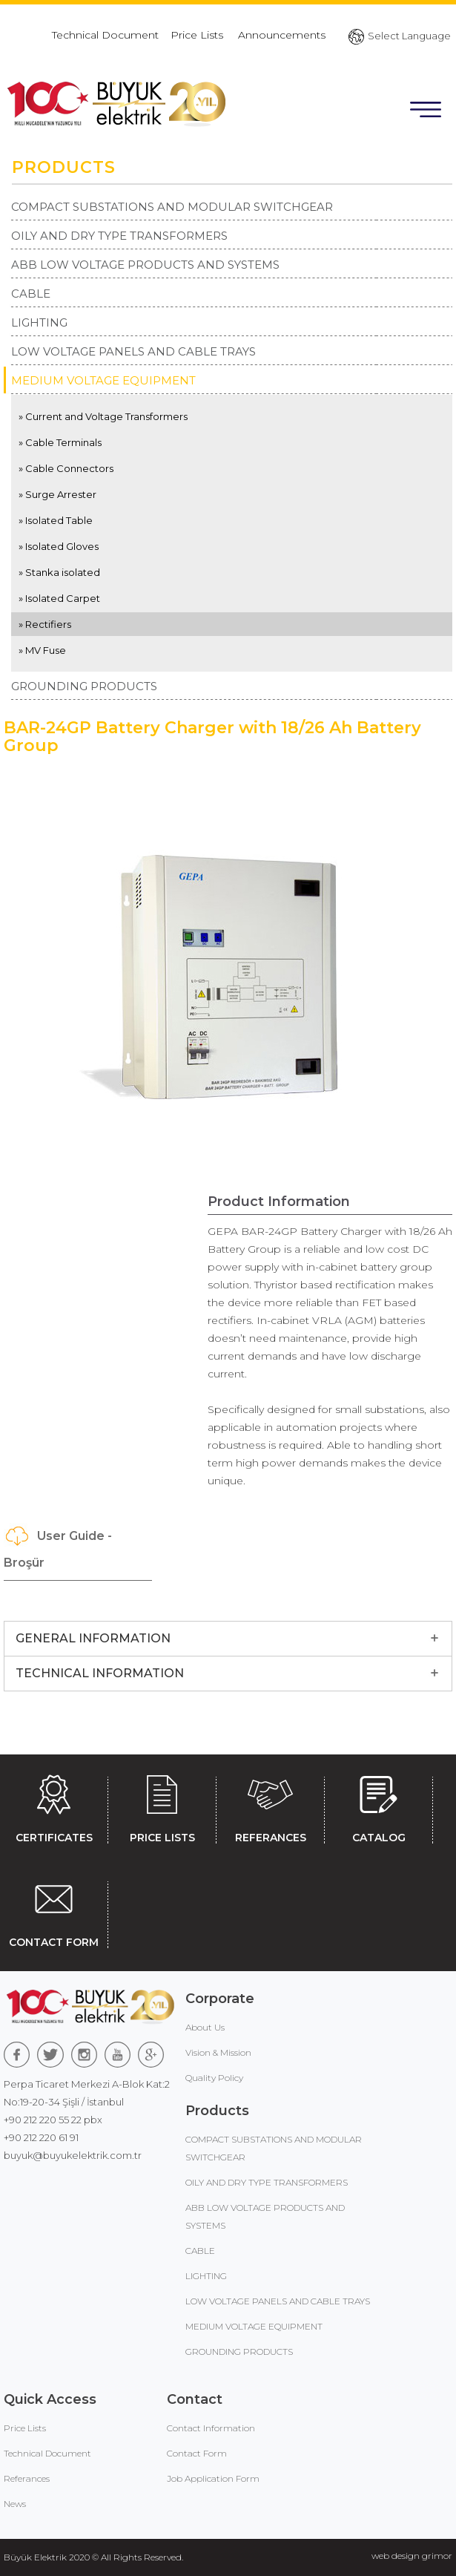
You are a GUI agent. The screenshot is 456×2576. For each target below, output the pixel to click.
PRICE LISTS (162, 1806)
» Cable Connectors (66, 468)
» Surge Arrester (57, 494)
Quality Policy (214, 2077)
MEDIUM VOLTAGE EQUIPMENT (103, 380)
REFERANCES (270, 1806)
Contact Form (197, 2453)
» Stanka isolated (59, 572)
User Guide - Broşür (58, 1546)
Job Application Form (213, 2478)
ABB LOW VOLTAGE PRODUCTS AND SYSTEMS (145, 265)
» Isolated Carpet (59, 598)
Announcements (282, 35)
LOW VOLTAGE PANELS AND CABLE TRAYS (133, 351)
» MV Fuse (42, 650)
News (15, 2503)
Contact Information (211, 2428)
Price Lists (198, 35)
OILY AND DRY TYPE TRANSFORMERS (119, 236)
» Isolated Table (56, 520)
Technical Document (105, 35)
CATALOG (378, 1806)
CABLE (30, 293)
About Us (205, 2027)
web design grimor (411, 2555)
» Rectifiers (45, 624)
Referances (27, 2478)
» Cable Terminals (60, 442)
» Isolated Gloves (59, 546)
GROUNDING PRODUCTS (84, 686)
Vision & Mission (218, 2052)
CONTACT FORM (54, 1911)
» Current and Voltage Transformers (103, 416)
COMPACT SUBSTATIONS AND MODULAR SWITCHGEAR (172, 207)
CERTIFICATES (54, 1806)
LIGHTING (39, 322)
